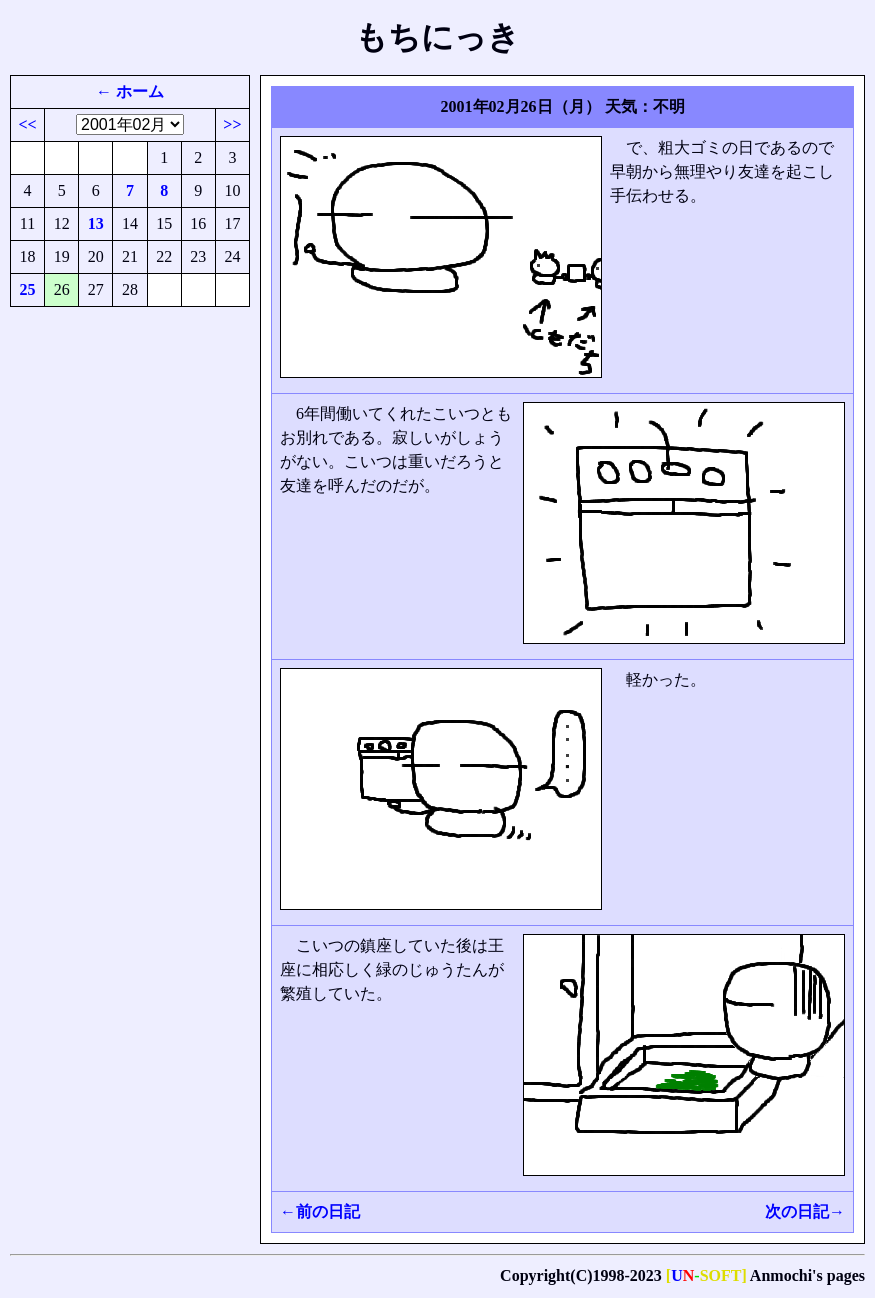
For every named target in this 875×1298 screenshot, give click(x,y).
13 (96, 223)
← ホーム (130, 91)
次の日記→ (805, 1211)
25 (28, 289)
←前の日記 (320, 1211)
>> (232, 124)
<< (27, 124)
